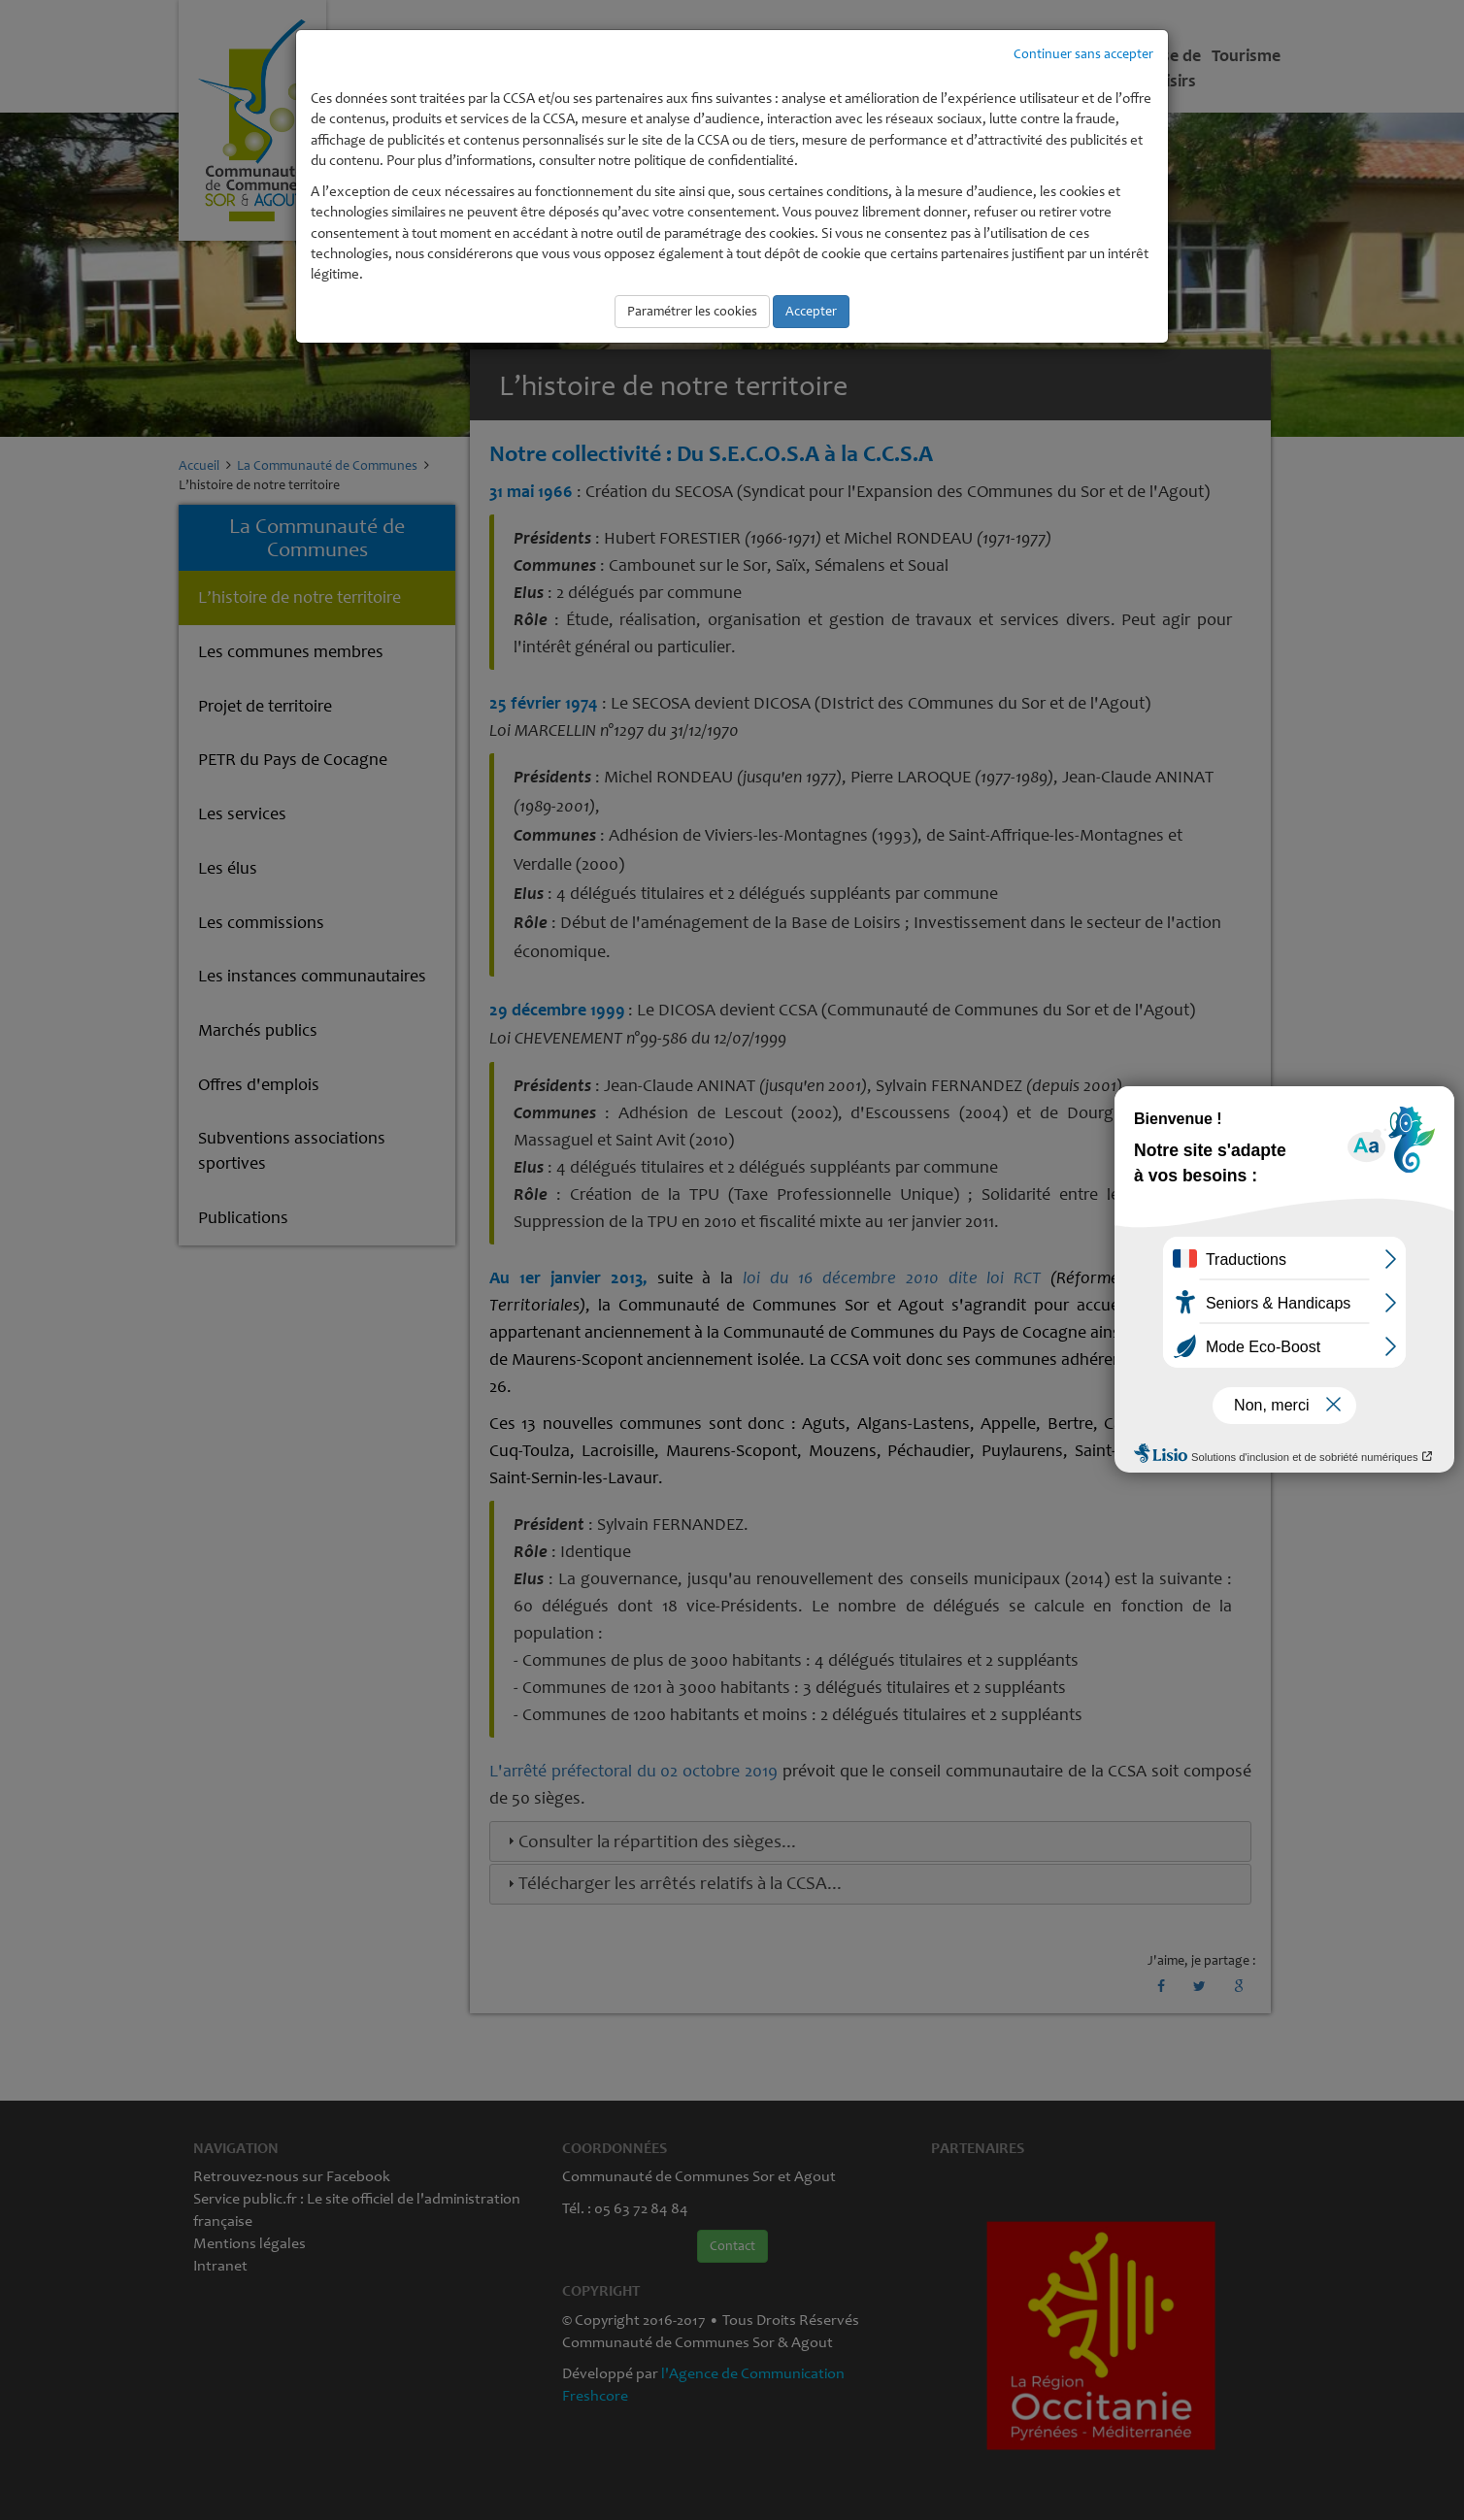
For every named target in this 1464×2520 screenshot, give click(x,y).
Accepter (811, 311)
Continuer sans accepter (1083, 54)
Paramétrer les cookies (692, 311)
